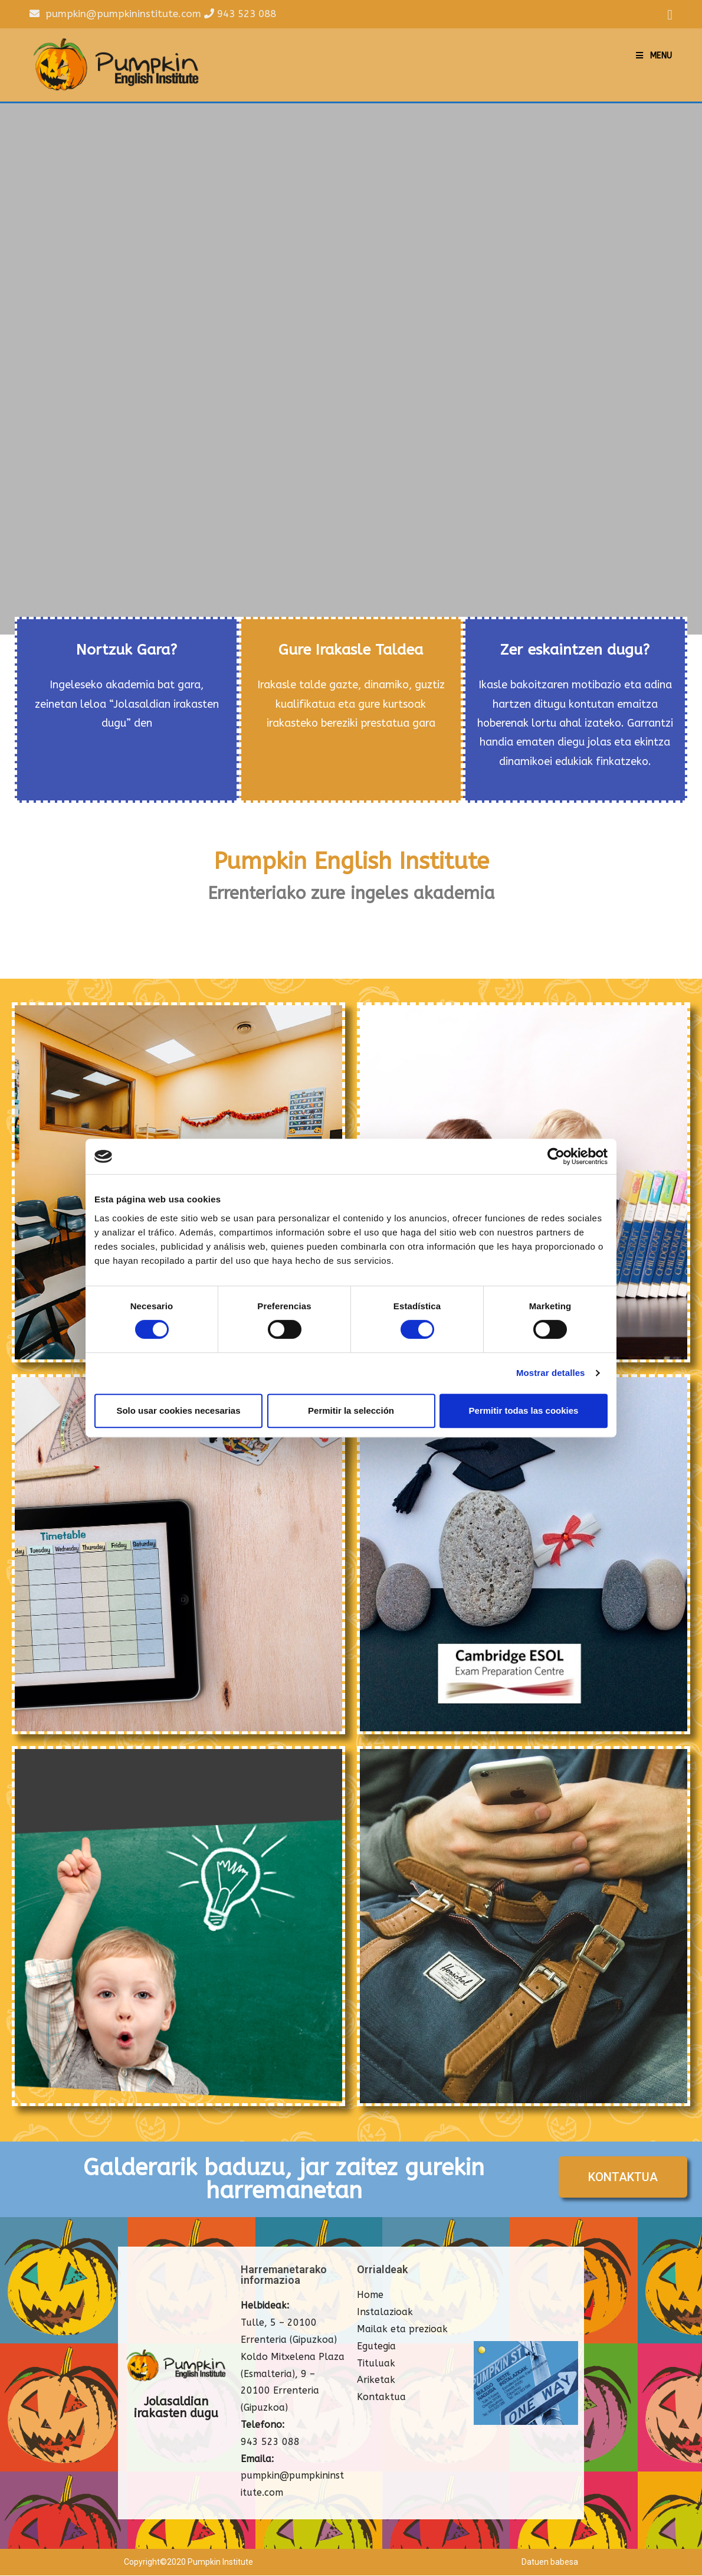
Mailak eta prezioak (402, 2329)
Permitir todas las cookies (524, 1410)
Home (370, 2296)
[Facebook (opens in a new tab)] (668, 15)
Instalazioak (385, 2313)
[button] (623, 2178)
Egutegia (376, 2346)
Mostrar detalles (550, 1373)
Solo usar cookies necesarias (178, 1410)
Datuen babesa (549, 2562)
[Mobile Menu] (654, 56)
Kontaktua (381, 2398)
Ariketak (376, 2381)
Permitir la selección (351, 1410)
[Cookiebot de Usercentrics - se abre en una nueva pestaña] (556, 1156)
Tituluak (376, 2363)
